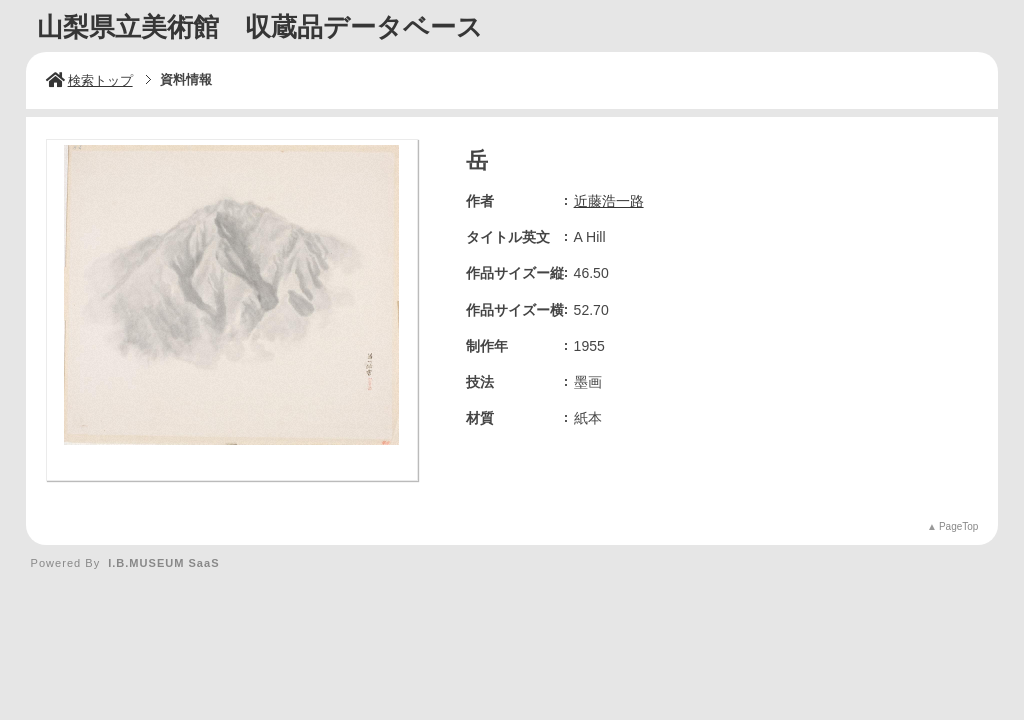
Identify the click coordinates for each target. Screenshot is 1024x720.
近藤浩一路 (609, 201)
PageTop (958, 526)
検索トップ (89, 80)
